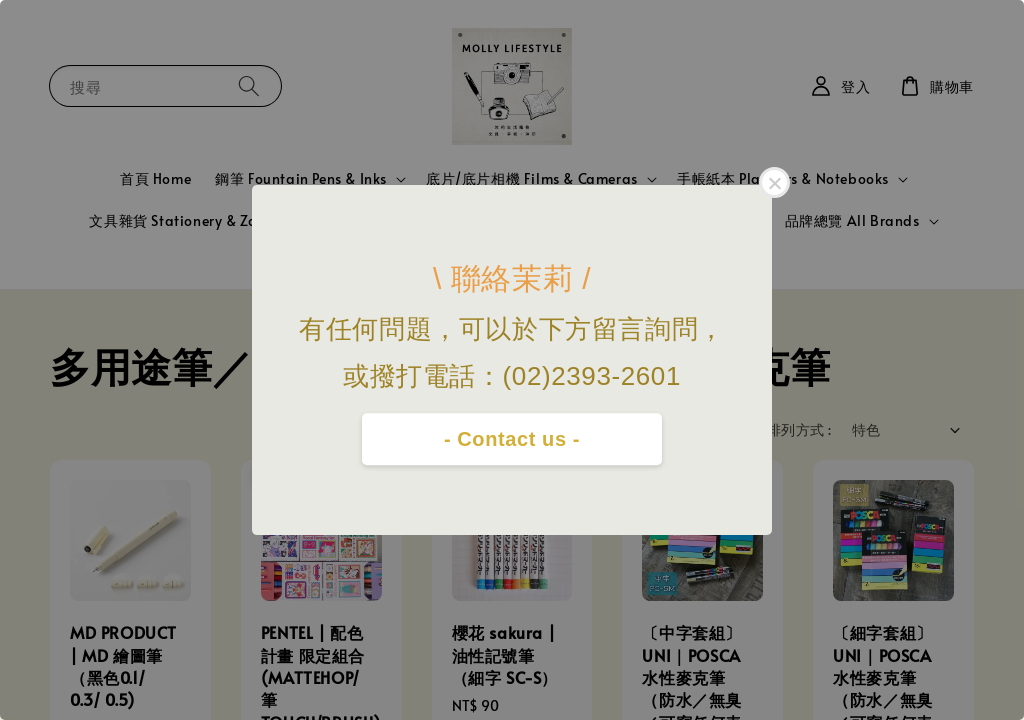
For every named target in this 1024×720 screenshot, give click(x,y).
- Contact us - (512, 439)
